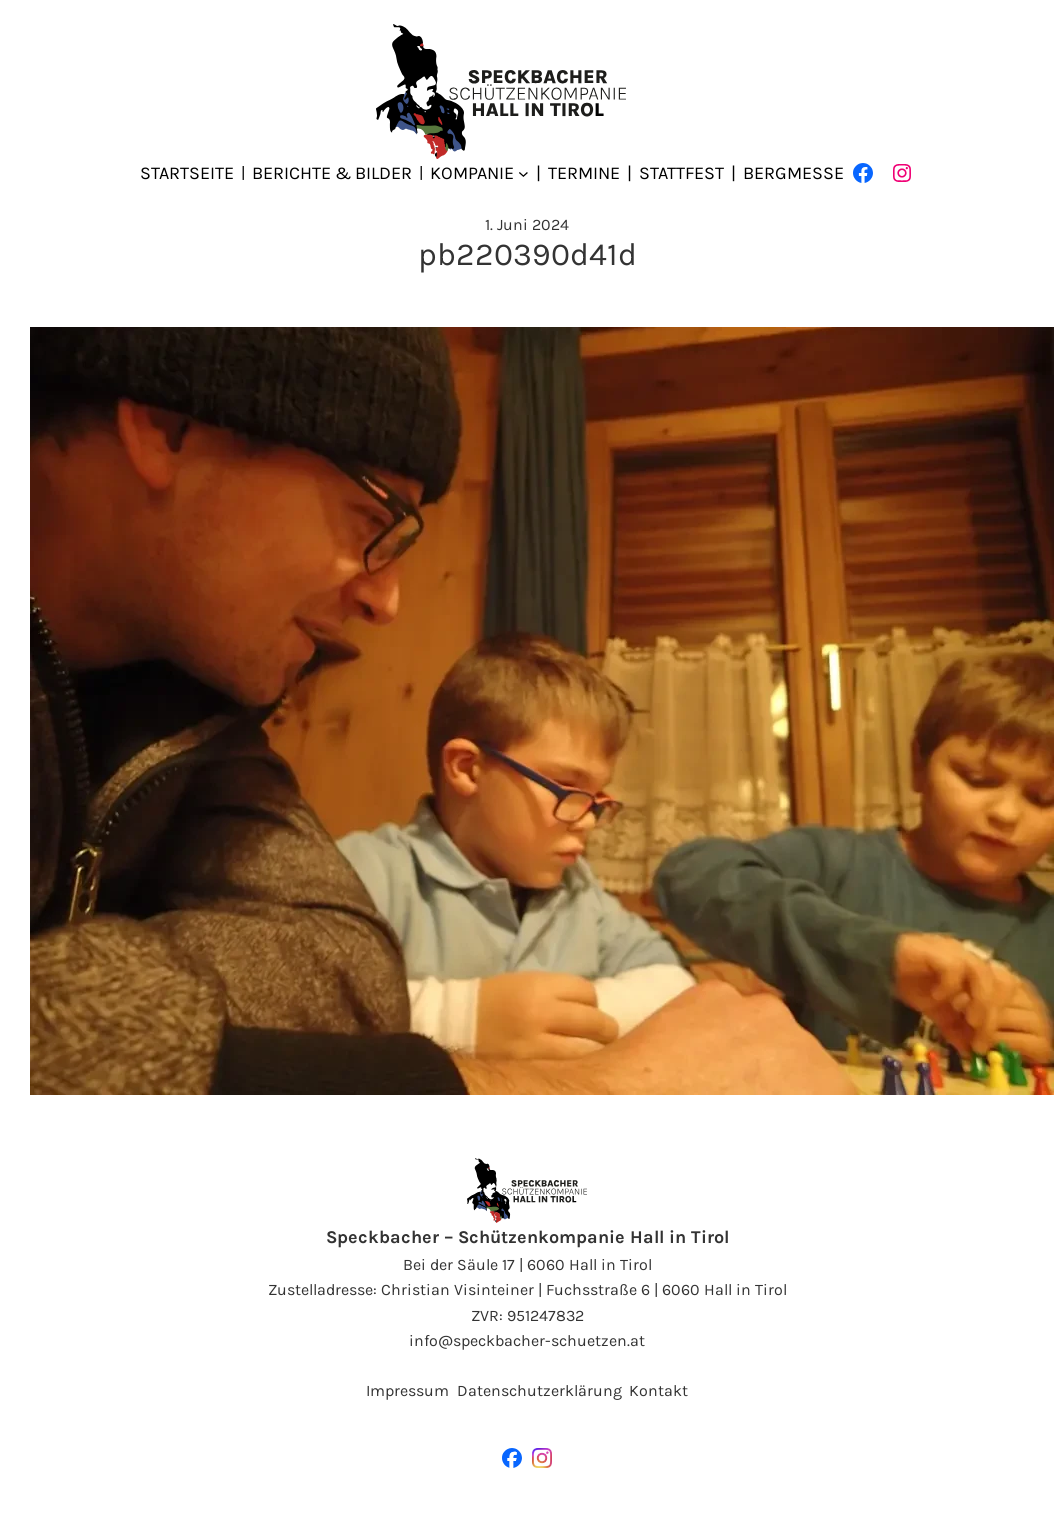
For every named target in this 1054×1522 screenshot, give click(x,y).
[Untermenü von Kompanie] (523, 173)
